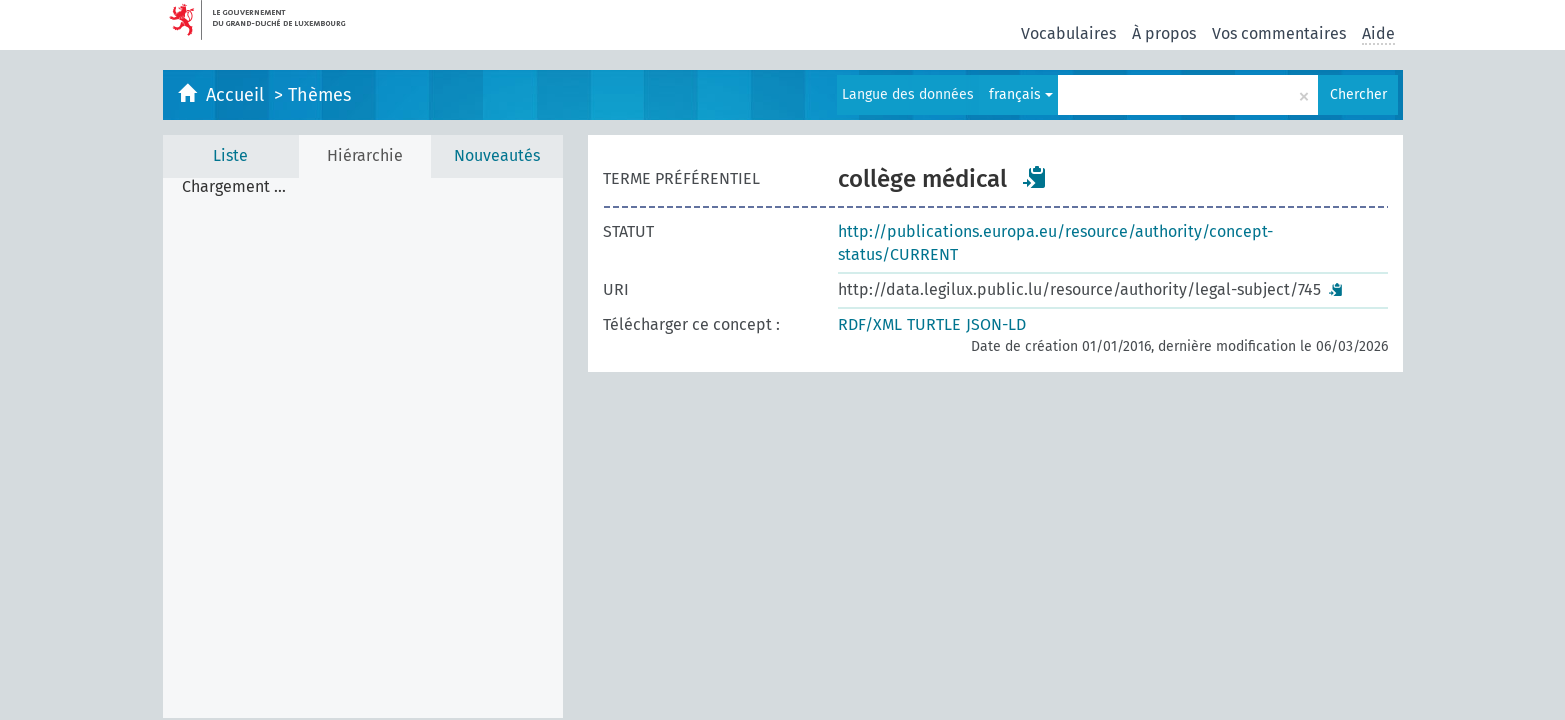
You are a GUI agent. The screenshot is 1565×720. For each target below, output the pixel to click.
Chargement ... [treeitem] (234, 187)
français (1021, 94)
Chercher (1358, 94)
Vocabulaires (1068, 33)
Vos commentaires (1279, 33)
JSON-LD (996, 324)
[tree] (363, 448)
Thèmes (319, 95)
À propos (1164, 33)
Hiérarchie (365, 155)
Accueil (237, 95)
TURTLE (934, 324)
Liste (230, 155)
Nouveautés (497, 155)
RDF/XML (870, 324)
